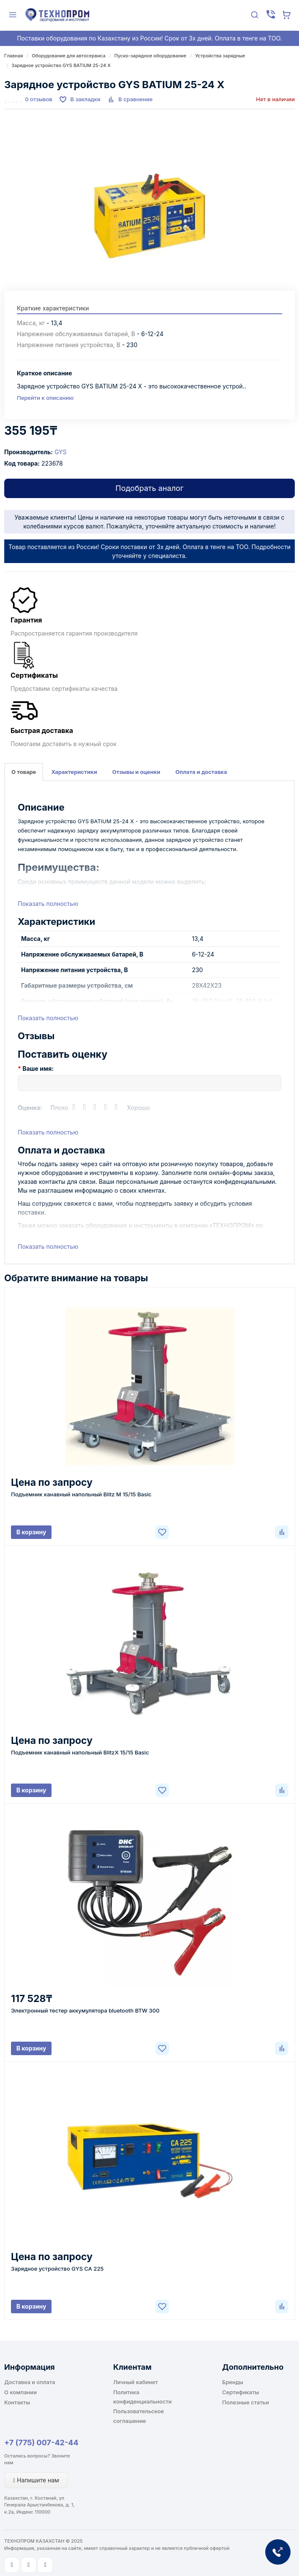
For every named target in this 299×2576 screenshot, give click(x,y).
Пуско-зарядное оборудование (150, 56)
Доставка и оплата (29, 2382)
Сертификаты (240, 2392)
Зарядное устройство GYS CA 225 (57, 2268)
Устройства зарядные (220, 56)
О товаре (23, 771)
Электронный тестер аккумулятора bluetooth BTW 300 (85, 2010)
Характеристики (74, 771)
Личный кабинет (135, 2382)
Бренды (232, 2382)
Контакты (17, 2402)
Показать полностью (48, 903)
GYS (60, 451)
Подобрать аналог (149, 488)
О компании (20, 2392)
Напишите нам (36, 2480)
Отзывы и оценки (136, 771)
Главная (13, 56)
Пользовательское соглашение (138, 2416)
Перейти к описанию (45, 397)
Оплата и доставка (201, 771)
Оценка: (30, 1107)
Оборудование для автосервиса (68, 56)
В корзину (31, 1532)
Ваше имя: (38, 1068)
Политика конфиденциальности (142, 2397)
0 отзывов (38, 99)
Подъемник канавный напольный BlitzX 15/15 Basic (80, 1752)
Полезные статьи (245, 2402)
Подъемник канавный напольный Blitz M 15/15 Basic (81, 1494)
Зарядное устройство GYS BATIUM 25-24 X (61, 65)
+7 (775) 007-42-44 (41, 2442)
